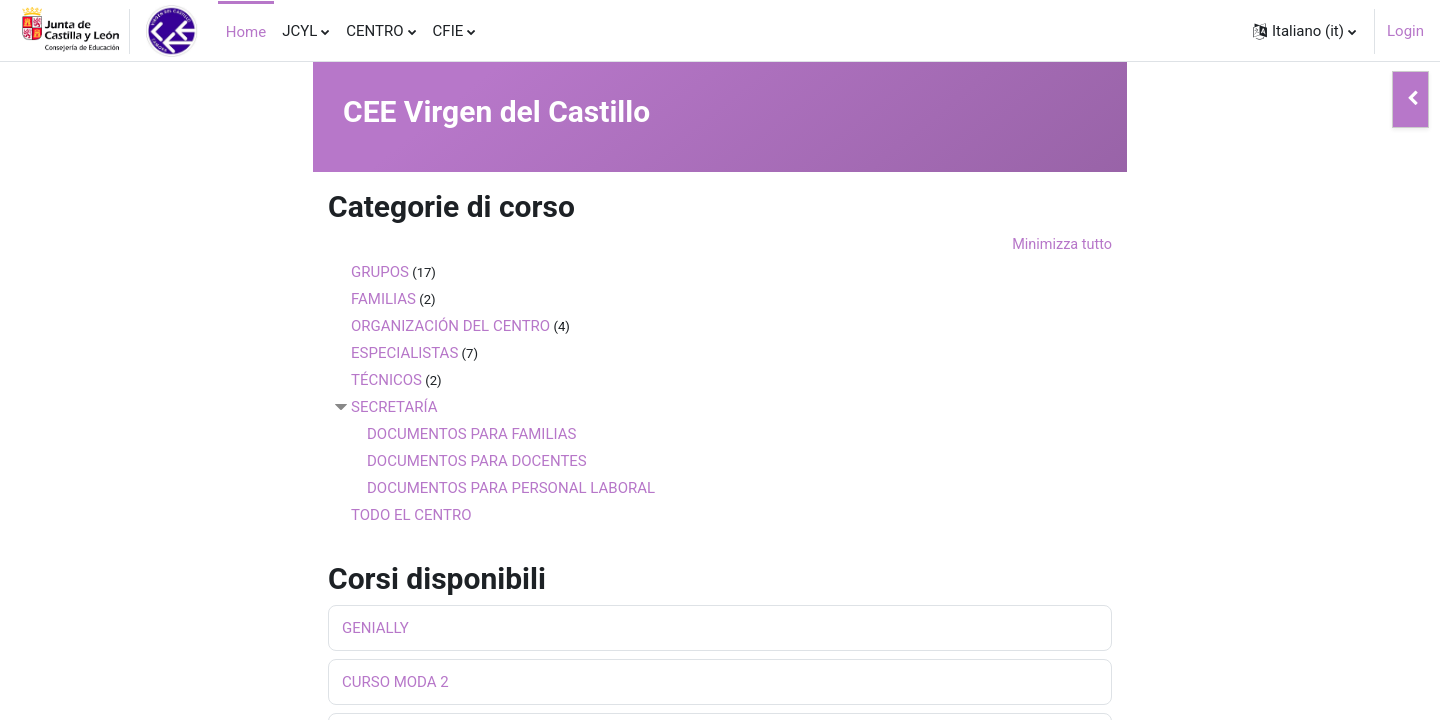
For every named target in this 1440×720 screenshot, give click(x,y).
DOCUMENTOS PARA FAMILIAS (471, 435)
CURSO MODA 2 (395, 684)
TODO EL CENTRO (411, 516)
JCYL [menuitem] (299, 31)
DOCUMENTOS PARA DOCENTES (477, 462)
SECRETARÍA (394, 408)
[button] (1304, 31)
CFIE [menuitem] (448, 31)
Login (1405, 31)
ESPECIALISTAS (404, 354)
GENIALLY (375, 630)
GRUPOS (380, 273)
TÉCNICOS (386, 381)
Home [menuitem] (246, 32)
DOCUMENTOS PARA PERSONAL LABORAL (511, 489)
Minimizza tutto (1060, 245)
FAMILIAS (383, 300)
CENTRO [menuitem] (374, 31)
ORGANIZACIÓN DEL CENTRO (450, 327)
